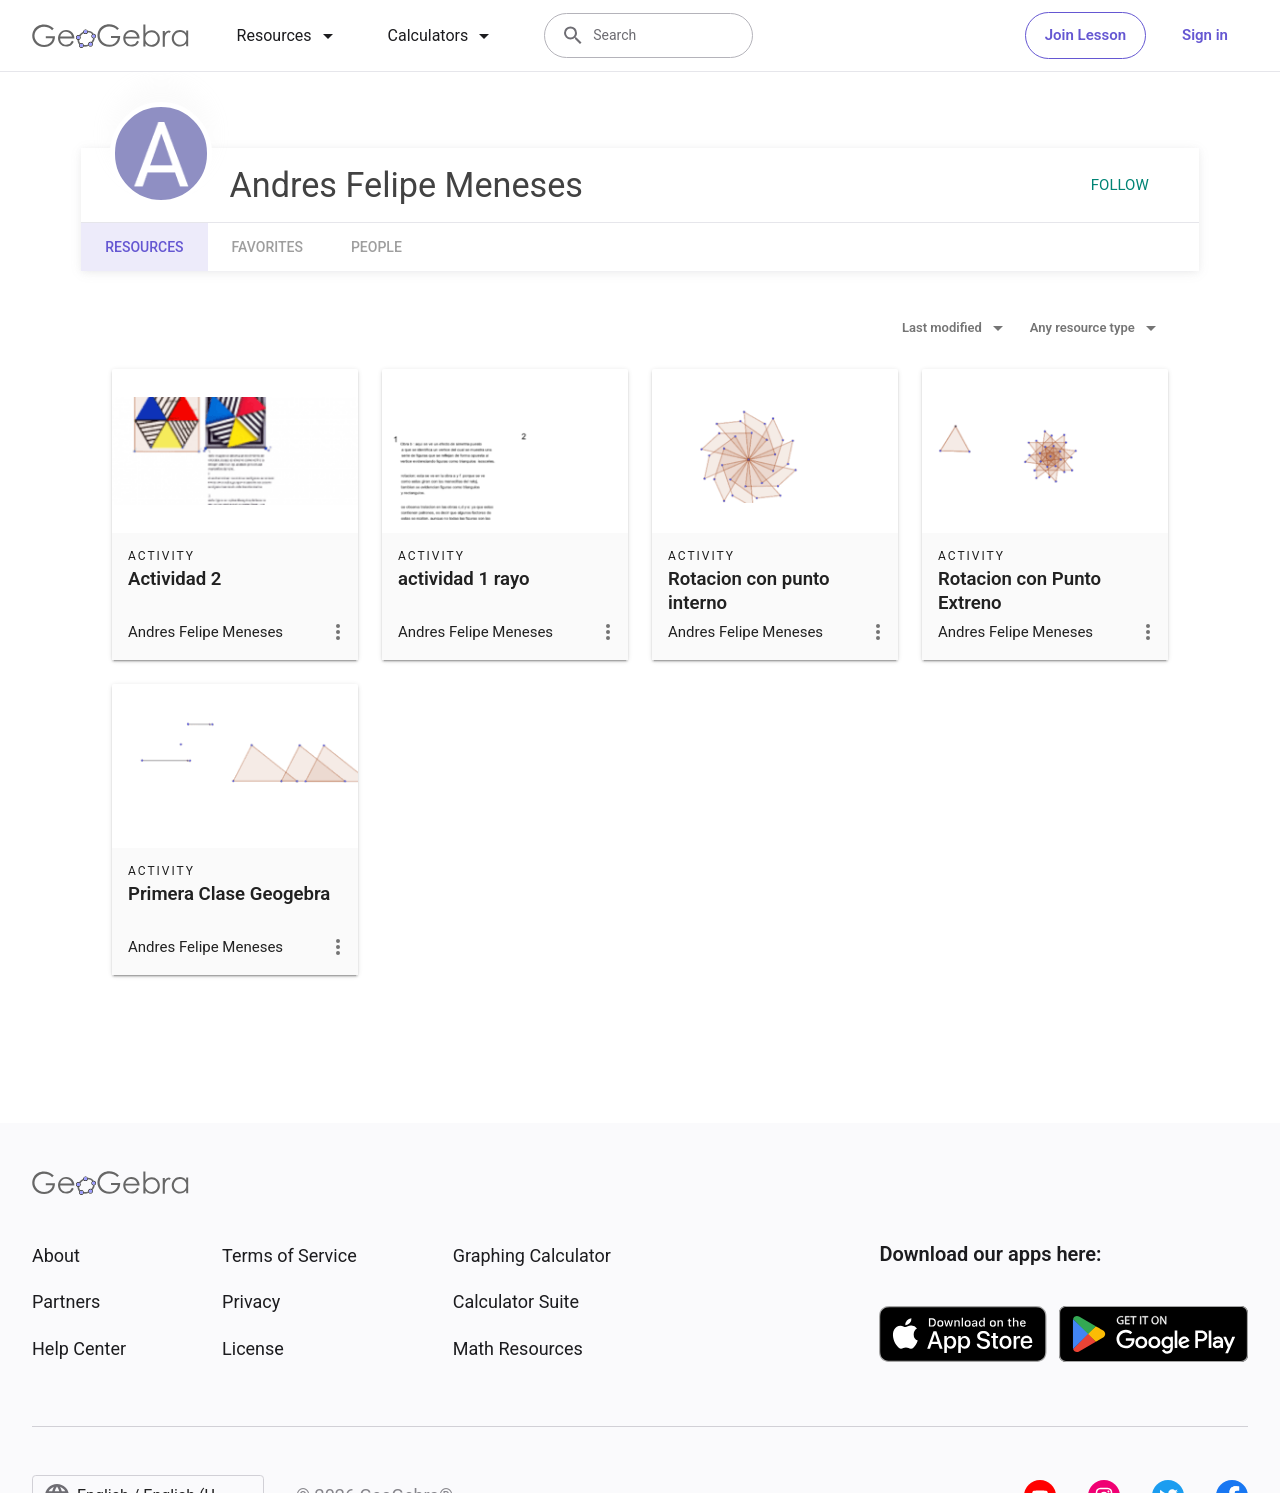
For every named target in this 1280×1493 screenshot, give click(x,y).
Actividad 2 (175, 579)
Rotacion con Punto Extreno (1019, 591)
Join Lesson (1085, 35)
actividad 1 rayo (464, 579)
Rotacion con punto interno (749, 591)
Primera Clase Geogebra (229, 894)
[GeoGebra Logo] (110, 36)
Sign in (1205, 35)
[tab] (288, 36)
